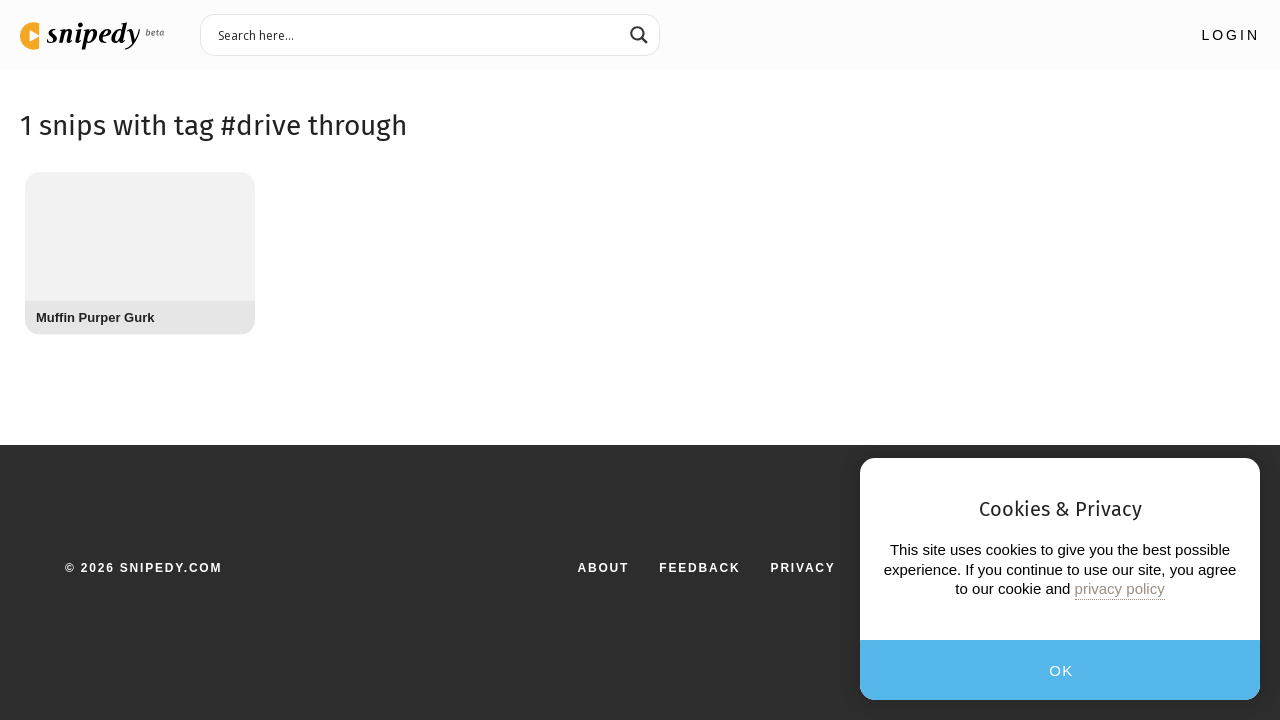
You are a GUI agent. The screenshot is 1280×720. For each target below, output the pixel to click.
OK (1061, 670)
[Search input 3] (417, 34)
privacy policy (1120, 588)
